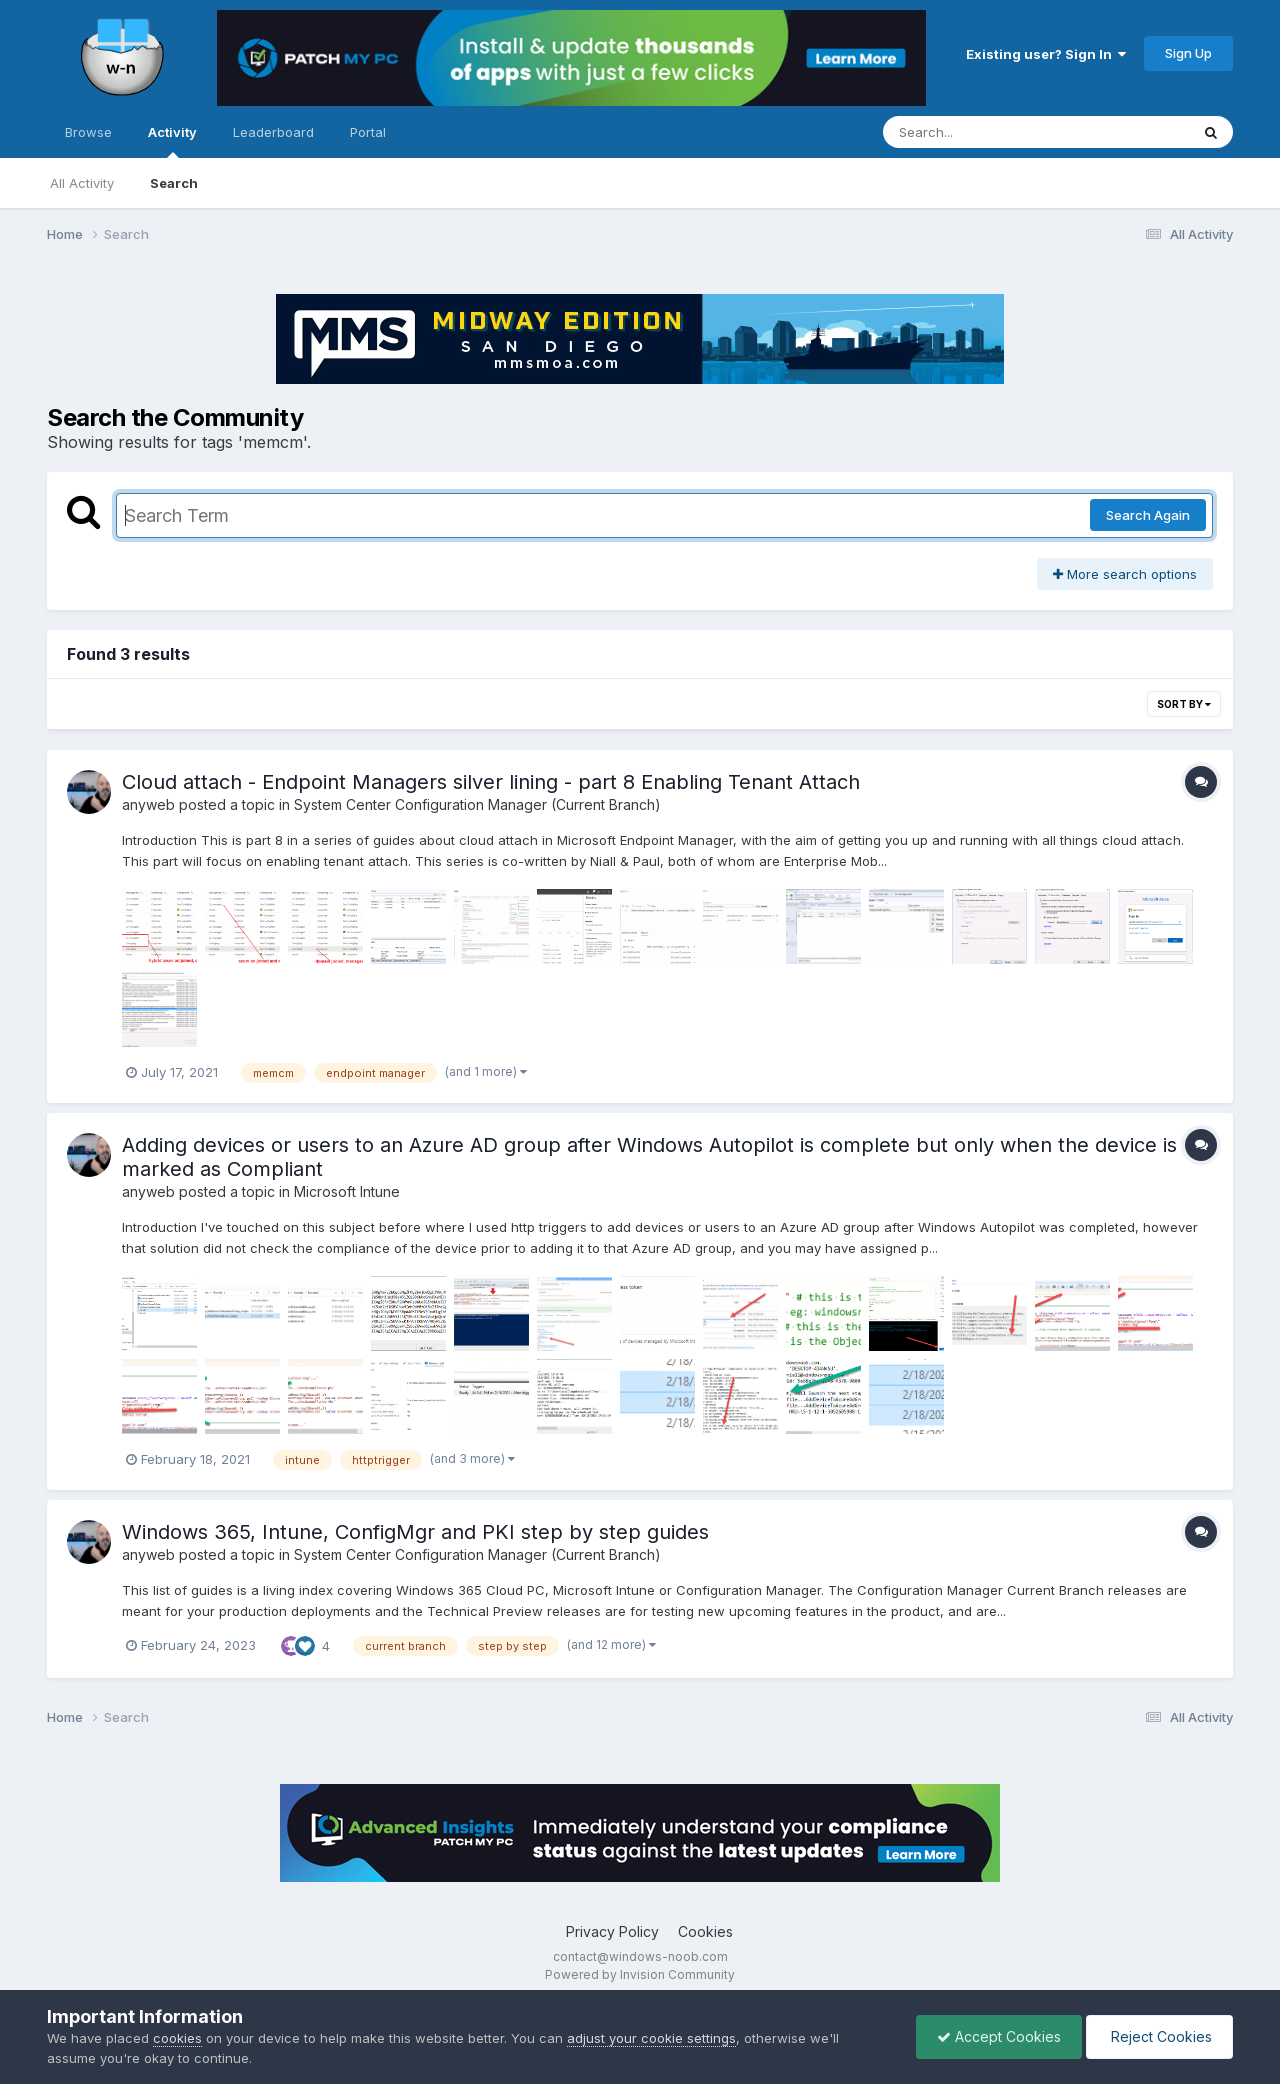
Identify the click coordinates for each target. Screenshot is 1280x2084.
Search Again (1148, 515)
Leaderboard (273, 132)
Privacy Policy (612, 1931)
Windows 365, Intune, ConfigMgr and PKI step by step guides (415, 1532)
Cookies (705, 1931)
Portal (368, 132)
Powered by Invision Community (640, 1974)
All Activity (82, 183)
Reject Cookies (1159, 2036)
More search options (1125, 574)
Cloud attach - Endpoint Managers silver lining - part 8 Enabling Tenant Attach (491, 782)
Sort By (1184, 704)
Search (174, 183)
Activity (172, 141)
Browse (88, 132)
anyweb (148, 804)
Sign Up (1188, 53)
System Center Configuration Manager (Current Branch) (477, 804)
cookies (177, 2038)
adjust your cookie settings (651, 2038)
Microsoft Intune (347, 1191)
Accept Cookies (999, 2036)
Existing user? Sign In (1046, 54)
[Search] (981, 132)
